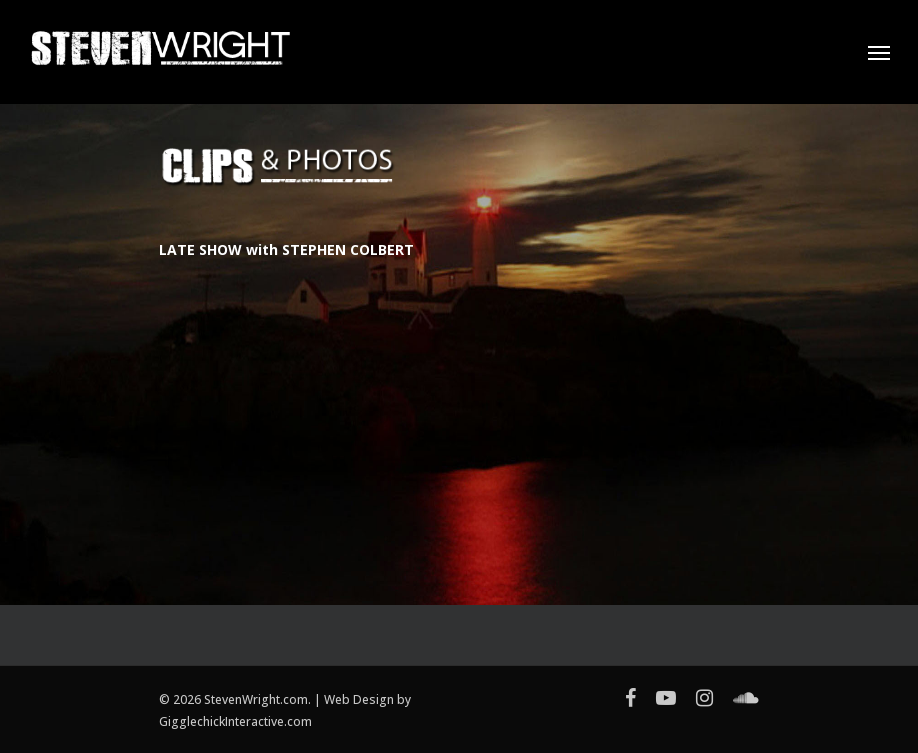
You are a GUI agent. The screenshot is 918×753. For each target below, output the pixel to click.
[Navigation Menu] (879, 52)
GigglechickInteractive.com (235, 721)
